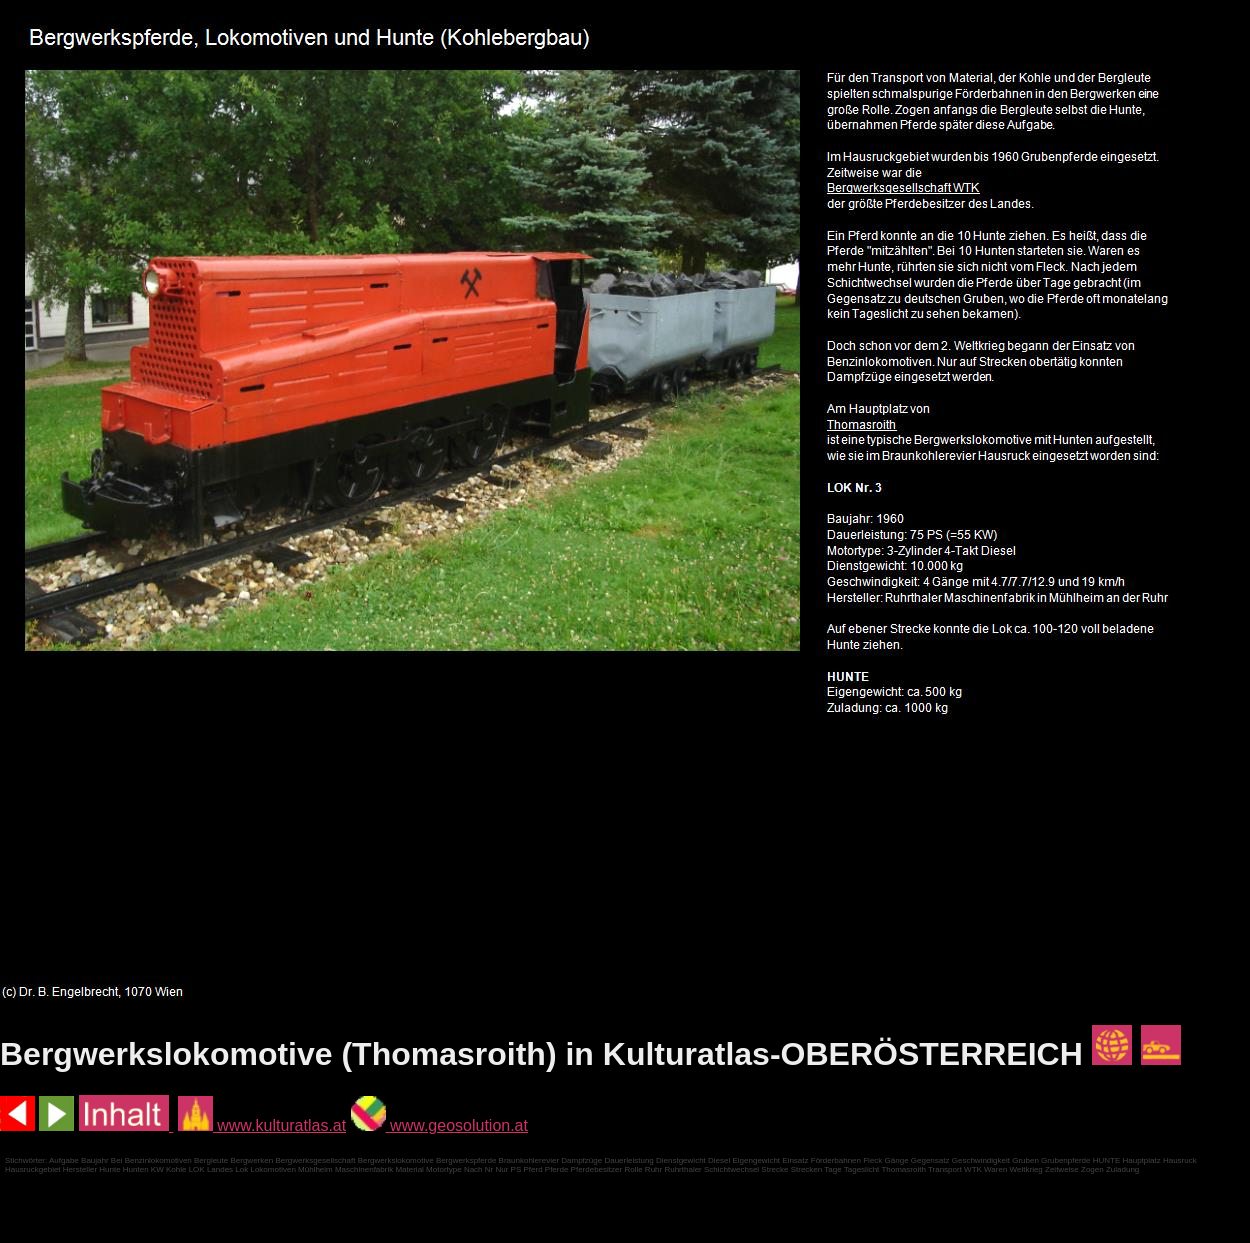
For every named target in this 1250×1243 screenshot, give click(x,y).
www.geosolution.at (439, 1125)
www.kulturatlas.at (262, 1125)
